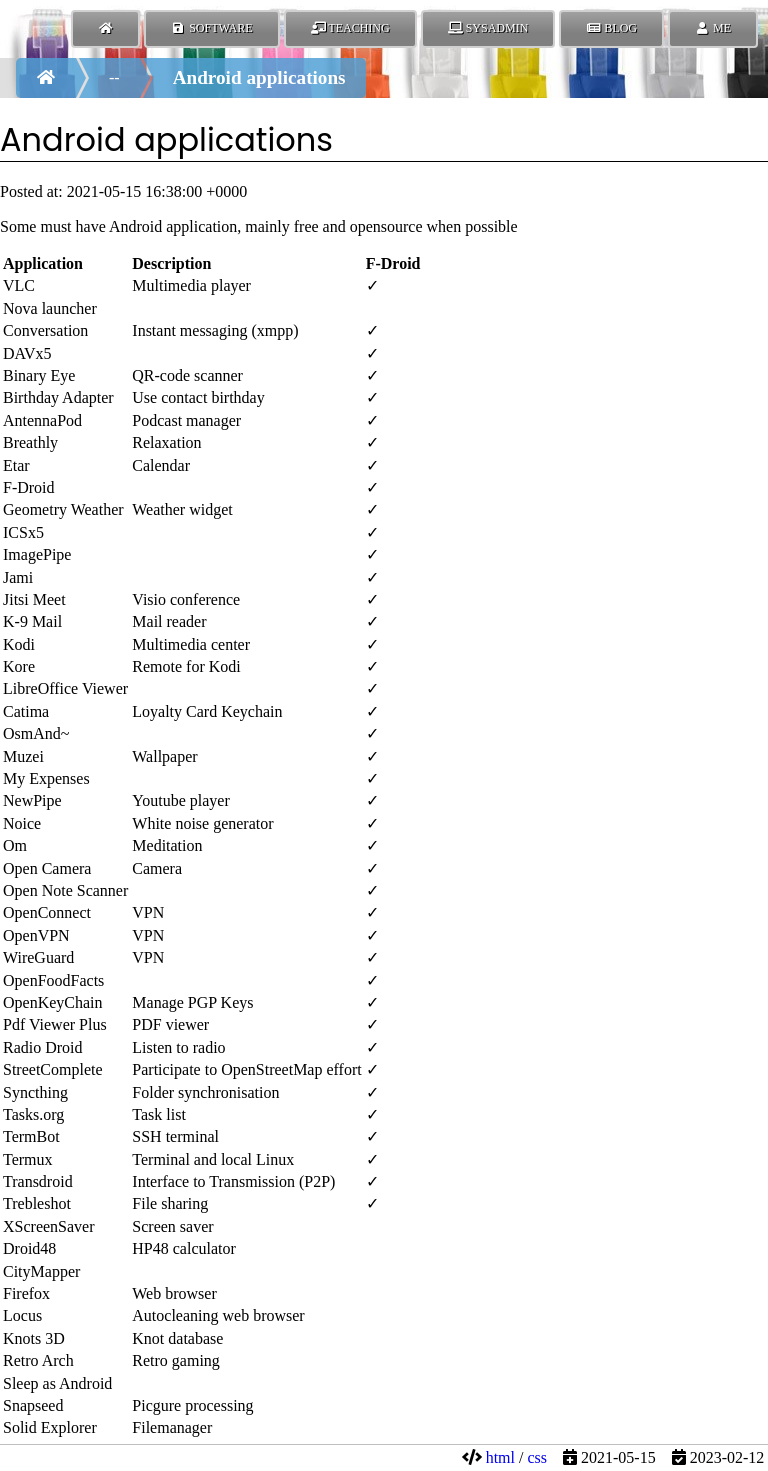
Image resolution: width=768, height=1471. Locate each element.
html (500, 1457)
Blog (611, 28)
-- (114, 77)
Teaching (350, 28)
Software (211, 28)
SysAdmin (488, 28)
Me (713, 28)
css (537, 1457)
